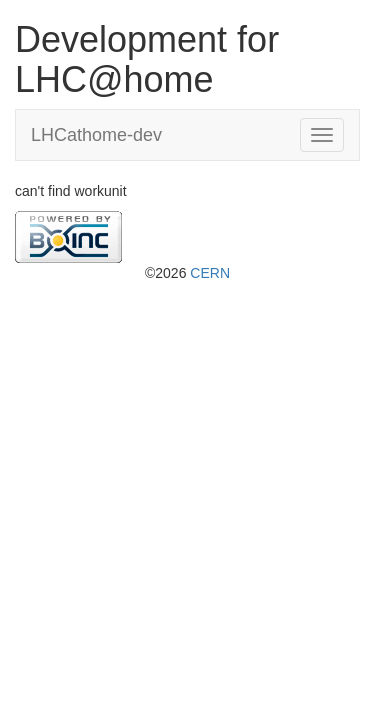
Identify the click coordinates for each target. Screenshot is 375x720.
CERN (210, 273)
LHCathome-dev (96, 135)
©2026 (187, 273)
